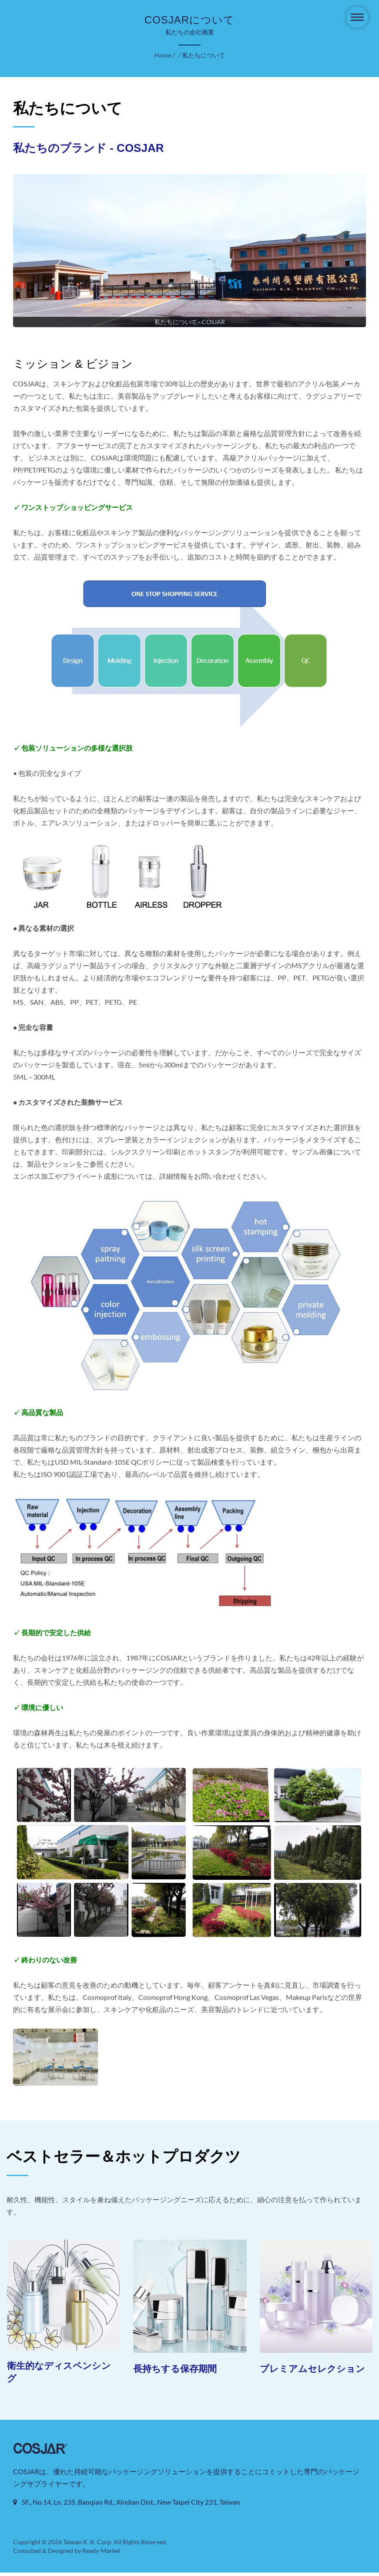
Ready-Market (103, 2554)
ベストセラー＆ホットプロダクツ (124, 2156)
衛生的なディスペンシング (58, 2373)
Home (163, 55)
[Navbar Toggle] (357, 17)
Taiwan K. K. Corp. (87, 2545)
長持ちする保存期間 (179, 2369)
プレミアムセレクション (312, 2375)
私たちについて (202, 55)
